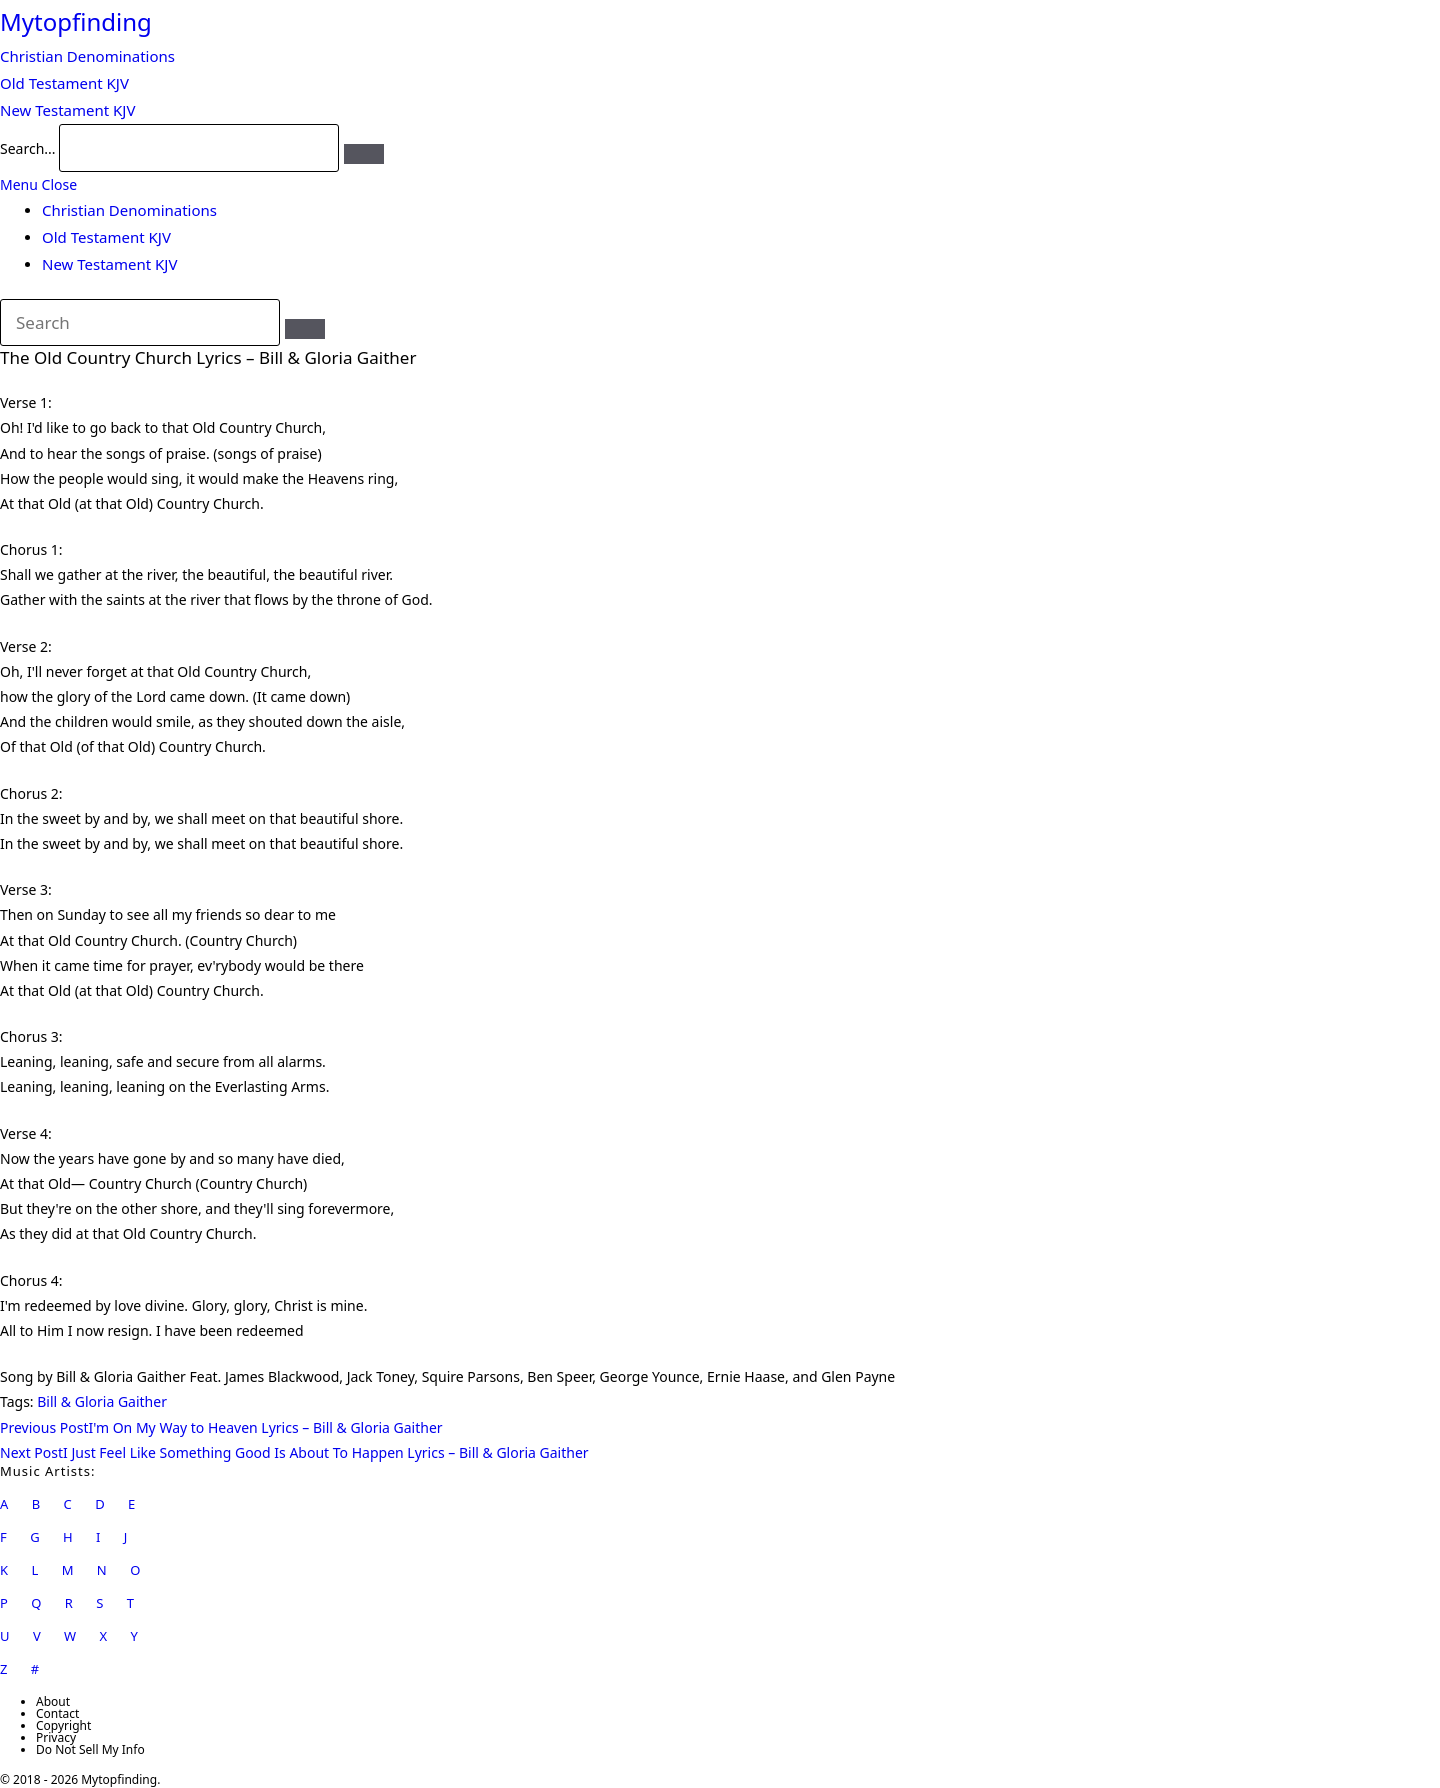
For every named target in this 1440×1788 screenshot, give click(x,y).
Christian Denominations (129, 210)
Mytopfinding (76, 21)
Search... (28, 148)
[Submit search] (305, 329)
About (53, 1701)
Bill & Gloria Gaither (102, 1401)
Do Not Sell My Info (90, 1749)
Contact (57, 1713)
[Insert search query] (140, 323)
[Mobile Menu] (38, 184)
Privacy (56, 1737)
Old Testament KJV (106, 237)
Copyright (63, 1725)
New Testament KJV (109, 264)
